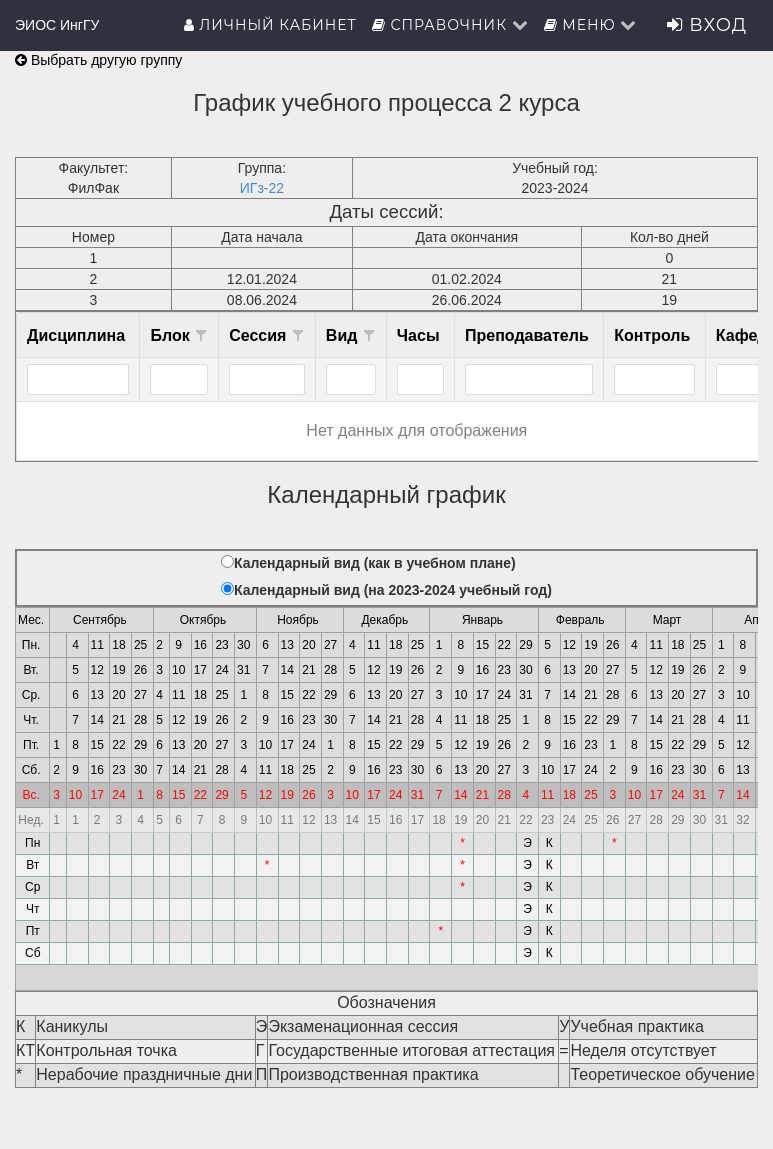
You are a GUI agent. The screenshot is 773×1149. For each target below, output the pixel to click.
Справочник (450, 25)
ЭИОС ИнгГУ (57, 25)
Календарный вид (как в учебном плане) (375, 563)
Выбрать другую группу (98, 60)
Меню (591, 25)
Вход (707, 25)
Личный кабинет (270, 25)
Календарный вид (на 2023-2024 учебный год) (393, 590)
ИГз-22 (262, 188)
